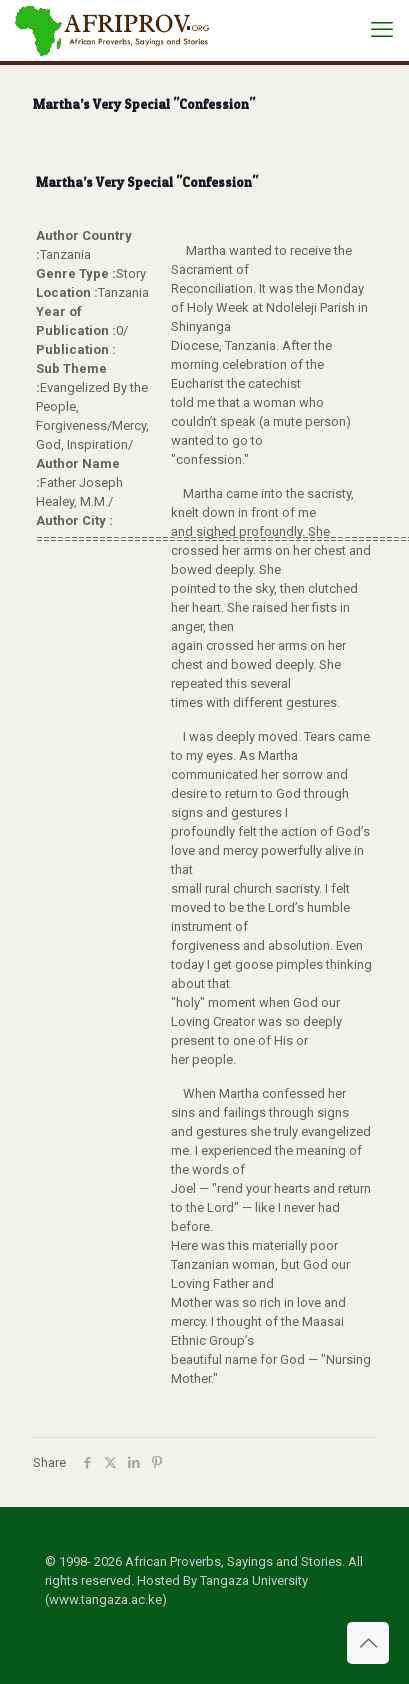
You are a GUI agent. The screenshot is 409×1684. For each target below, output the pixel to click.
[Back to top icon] (368, 1643)
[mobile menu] (382, 30)
